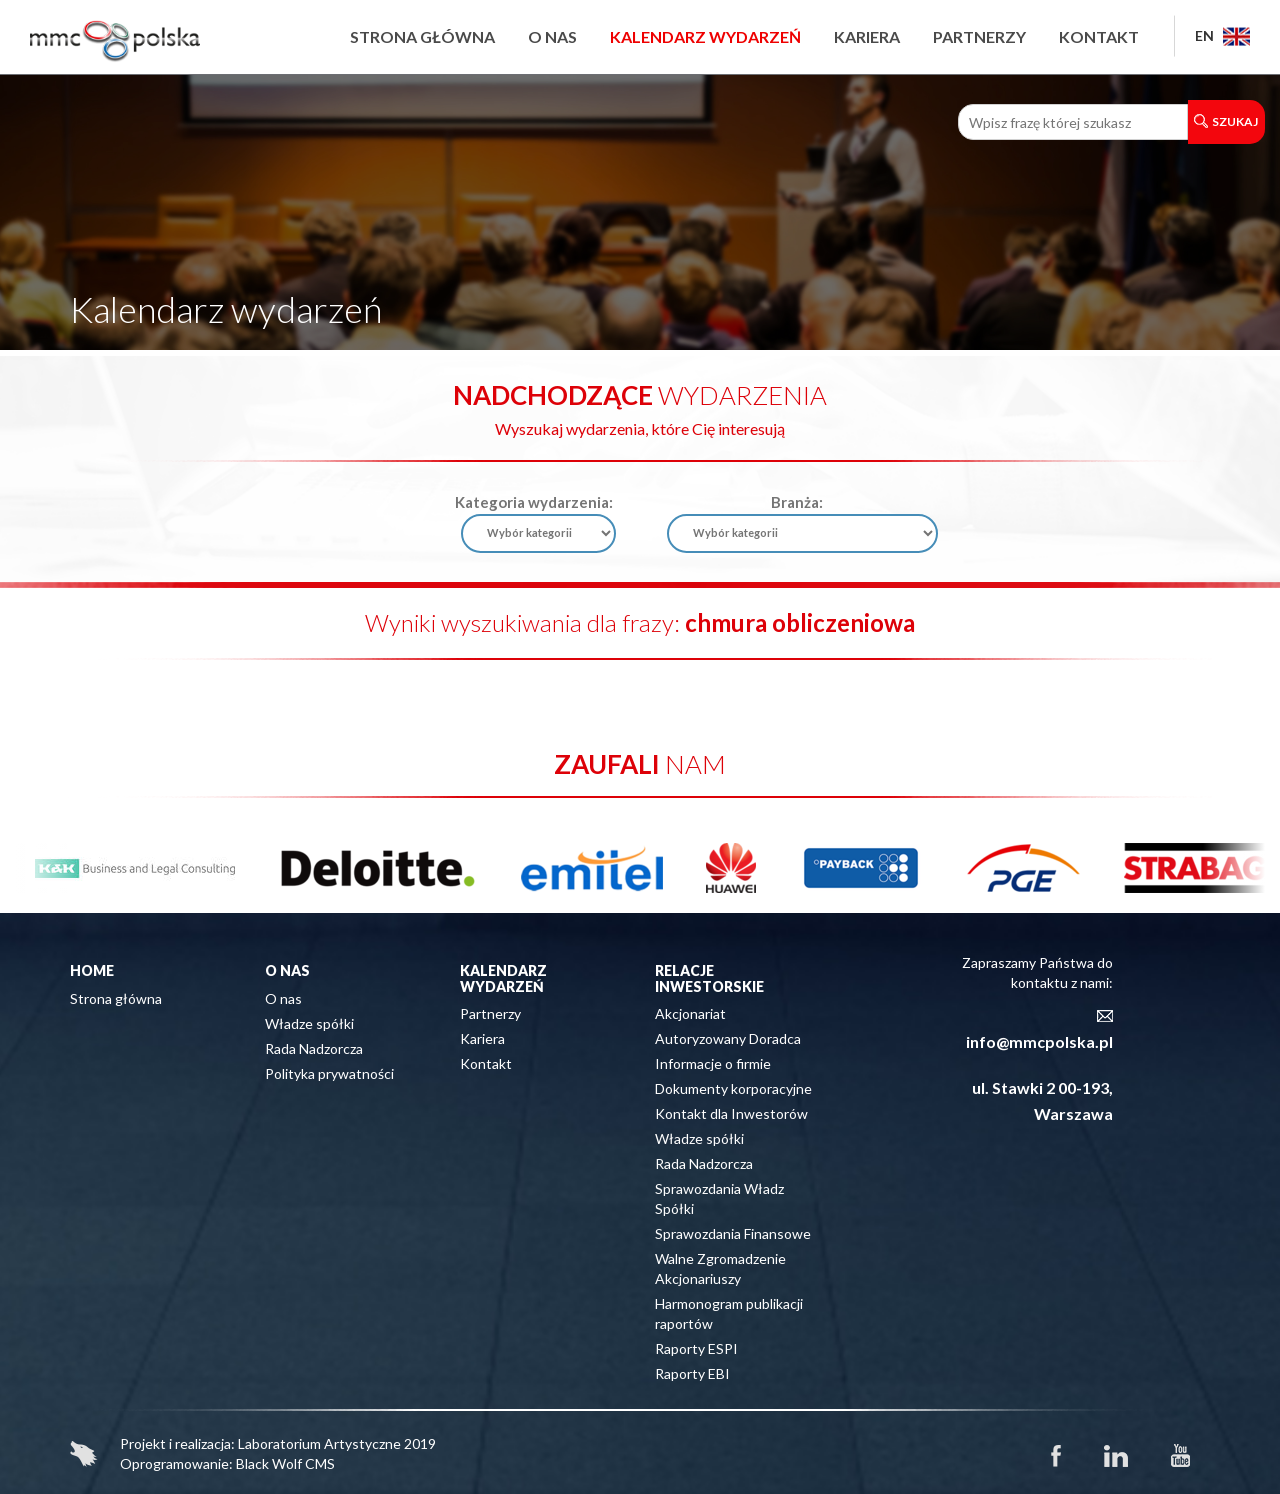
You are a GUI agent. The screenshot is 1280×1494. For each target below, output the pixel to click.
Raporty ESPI (696, 1348)
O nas (552, 36)
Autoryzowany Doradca (728, 1038)
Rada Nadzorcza (314, 1048)
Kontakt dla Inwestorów (731, 1113)
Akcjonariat (690, 1013)
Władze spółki (309, 1023)
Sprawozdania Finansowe (733, 1233)
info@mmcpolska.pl (1039, 1041)
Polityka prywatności (329, 1073)
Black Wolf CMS (285, 1463)
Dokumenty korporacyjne (733, 1088)
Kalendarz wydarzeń (705, 36)
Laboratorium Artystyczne (319, 1443)
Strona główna (422, 36)
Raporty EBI (692, 1373)
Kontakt (1099, 36)
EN (1222, 35)
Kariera (867, 36)
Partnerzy (979, 36)
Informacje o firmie (713, 1063)
